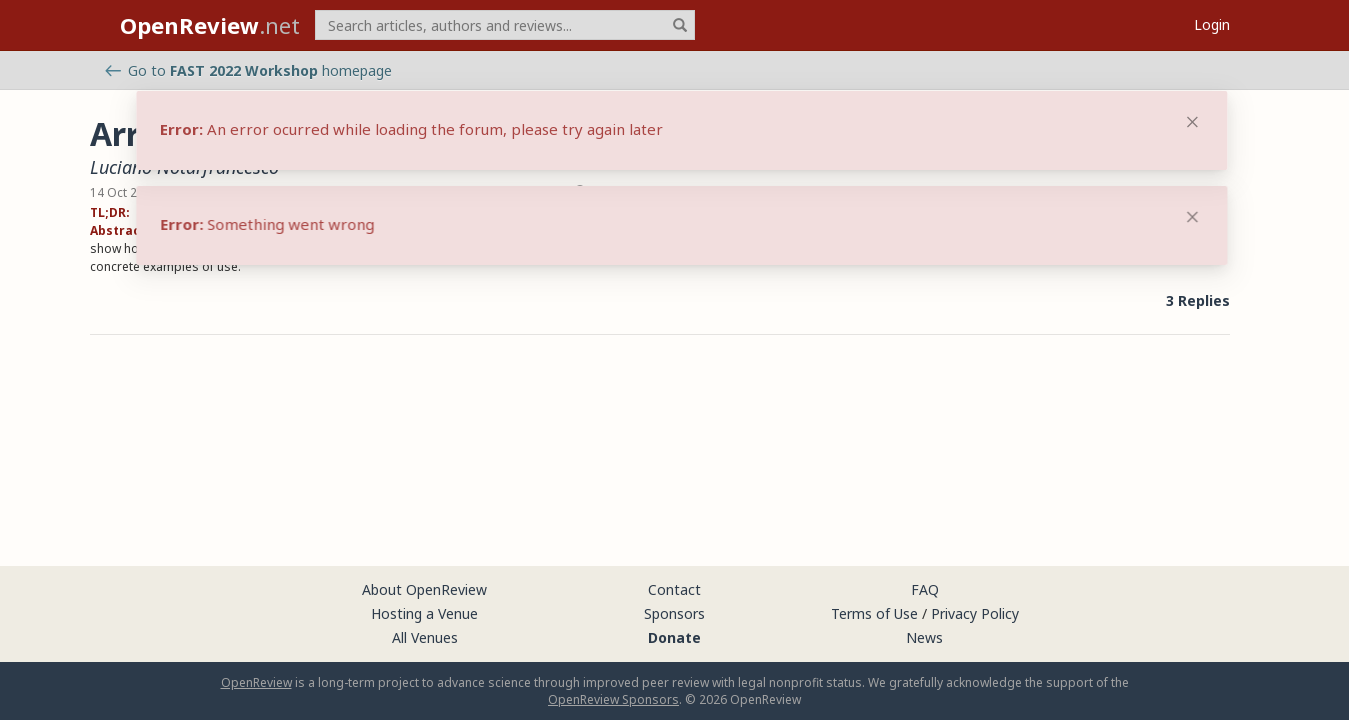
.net (210, 25)
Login (1212, 24)
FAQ (925, 589)
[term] (505, 25)
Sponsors (674, 613)
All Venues (425, 637)
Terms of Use (874, 613)
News (924, 637)
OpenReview (256, 682)
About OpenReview (424, 589)
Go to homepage (248, 70)
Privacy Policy (975, 613)
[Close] (1193, 217)
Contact (674, 589)
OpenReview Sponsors (613, 699)
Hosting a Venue (424, 613)
